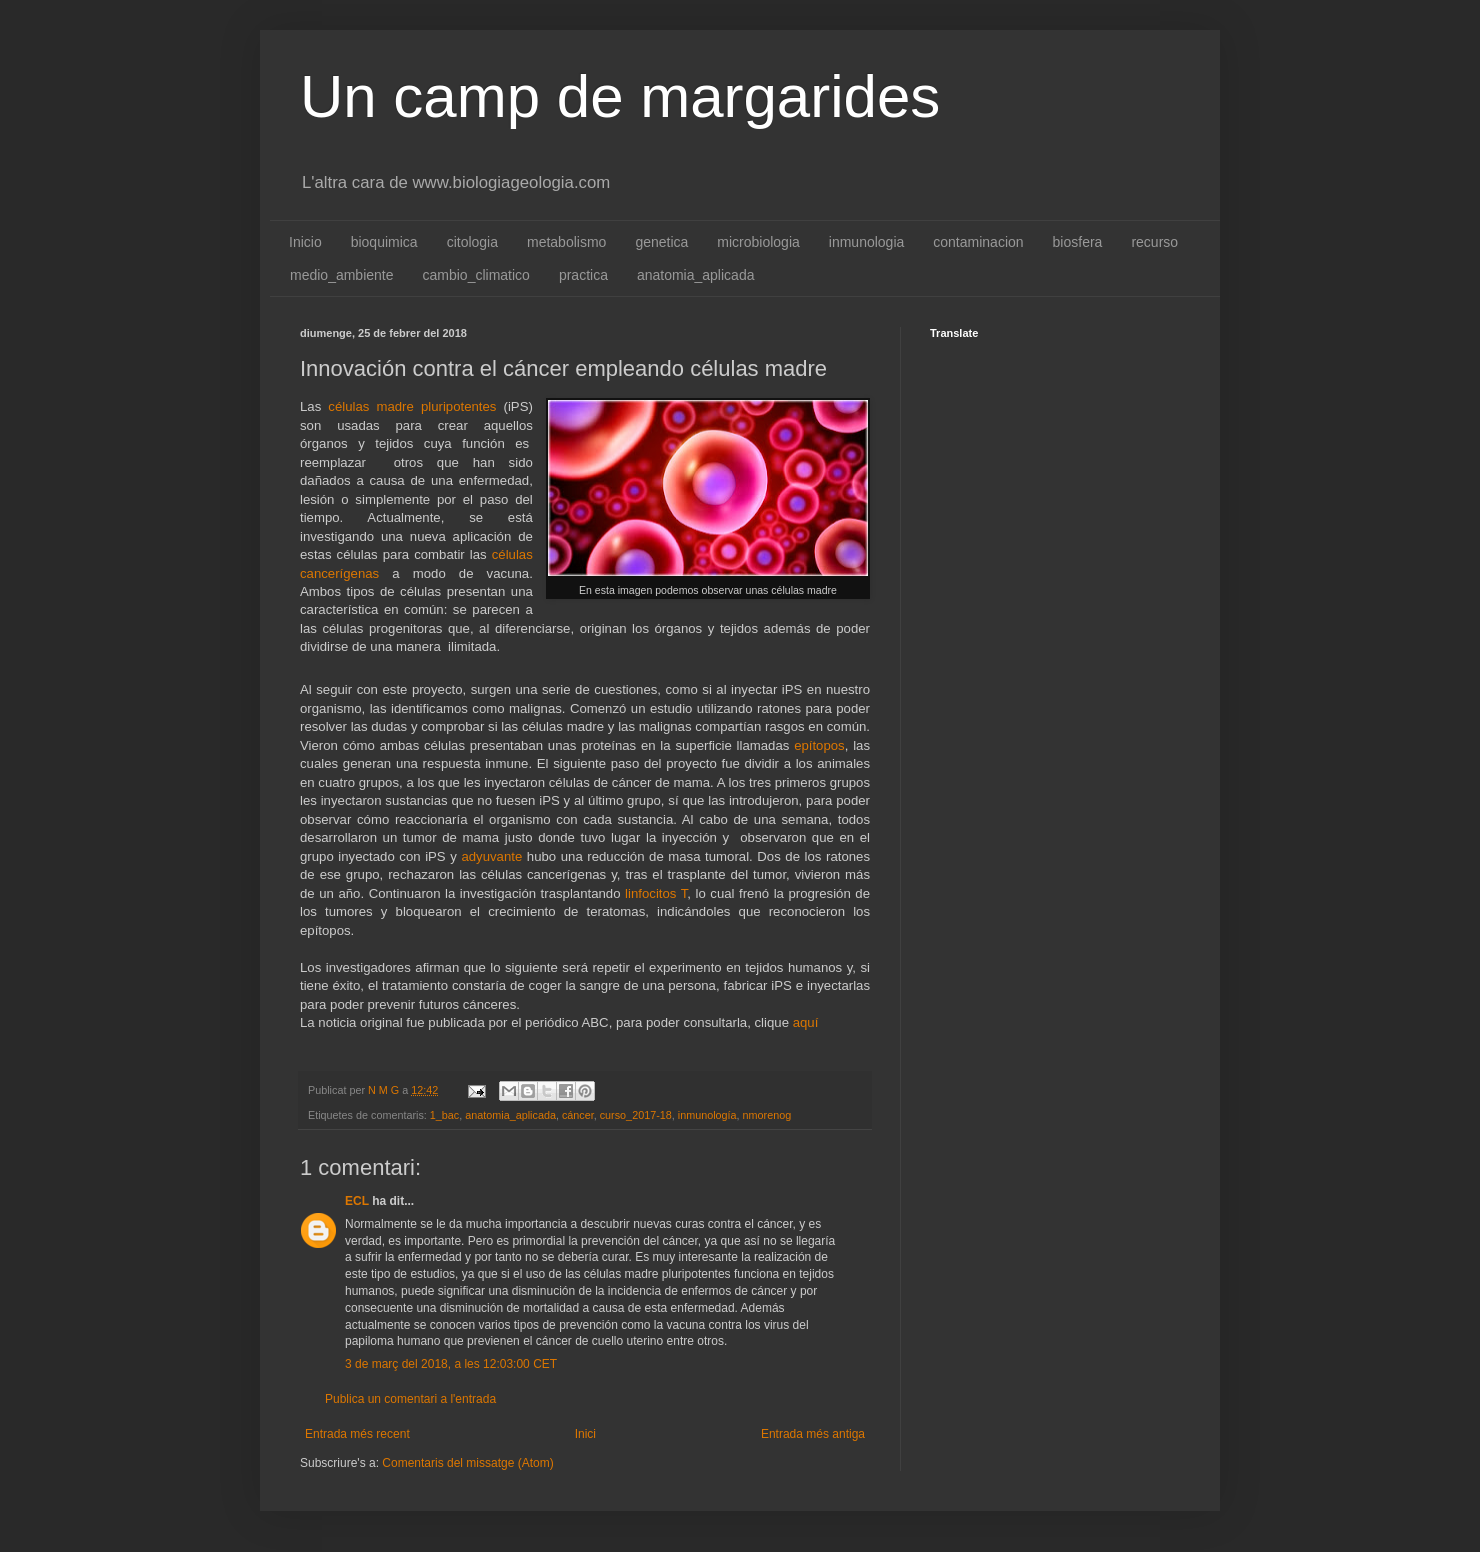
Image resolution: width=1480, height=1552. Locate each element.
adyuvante (491, 856)
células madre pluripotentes (412, 406)
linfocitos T (656, 893)
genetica (661, 242)
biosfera (1078, 242)
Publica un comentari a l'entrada (410, 1399)
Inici (585, 1434)
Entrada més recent (357, 1434)
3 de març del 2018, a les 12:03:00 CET (451, 1364)
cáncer (578, 1115)
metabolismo (566, 242)
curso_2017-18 (636, 1115)
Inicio (305, 242)
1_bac (444, 1115)
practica (583, 275)
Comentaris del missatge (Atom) (467, 1463)
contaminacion (978, 242)
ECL (357, 1201)
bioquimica (384, 242)
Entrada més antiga (813, 1434)
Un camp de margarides (620, 96)
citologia (472, 242)
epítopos (819, 745)
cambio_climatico (476, 275)
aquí (806, 1022)
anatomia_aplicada (696, 275)
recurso (1154, 242)
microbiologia (758, 242)
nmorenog (767, 1115)
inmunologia (867, 242)
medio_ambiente (342, 275)
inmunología (707, 1115)
